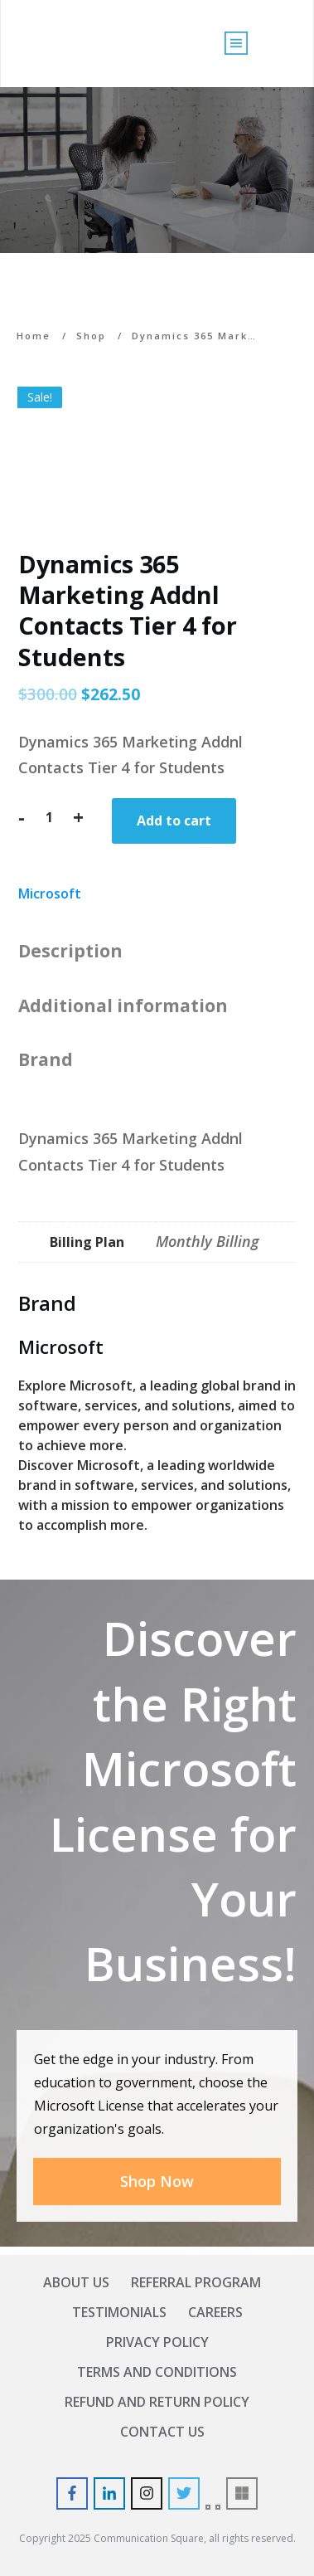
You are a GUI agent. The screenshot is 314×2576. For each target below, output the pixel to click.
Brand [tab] (45, 1059)
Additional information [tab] (123, 1005)
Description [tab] (70, 950)
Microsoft (49, 893)
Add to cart (174, 820)
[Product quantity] (49, 817)
